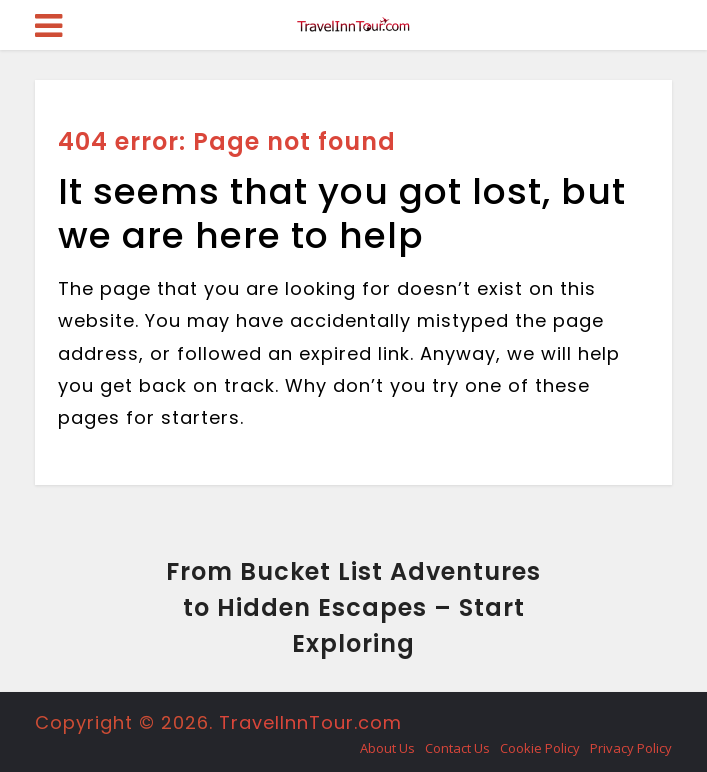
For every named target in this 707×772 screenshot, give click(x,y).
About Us (387, 748)
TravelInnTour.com (310, 722)
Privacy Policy (631, 748)
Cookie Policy (540, 748)
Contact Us (457, 748)
